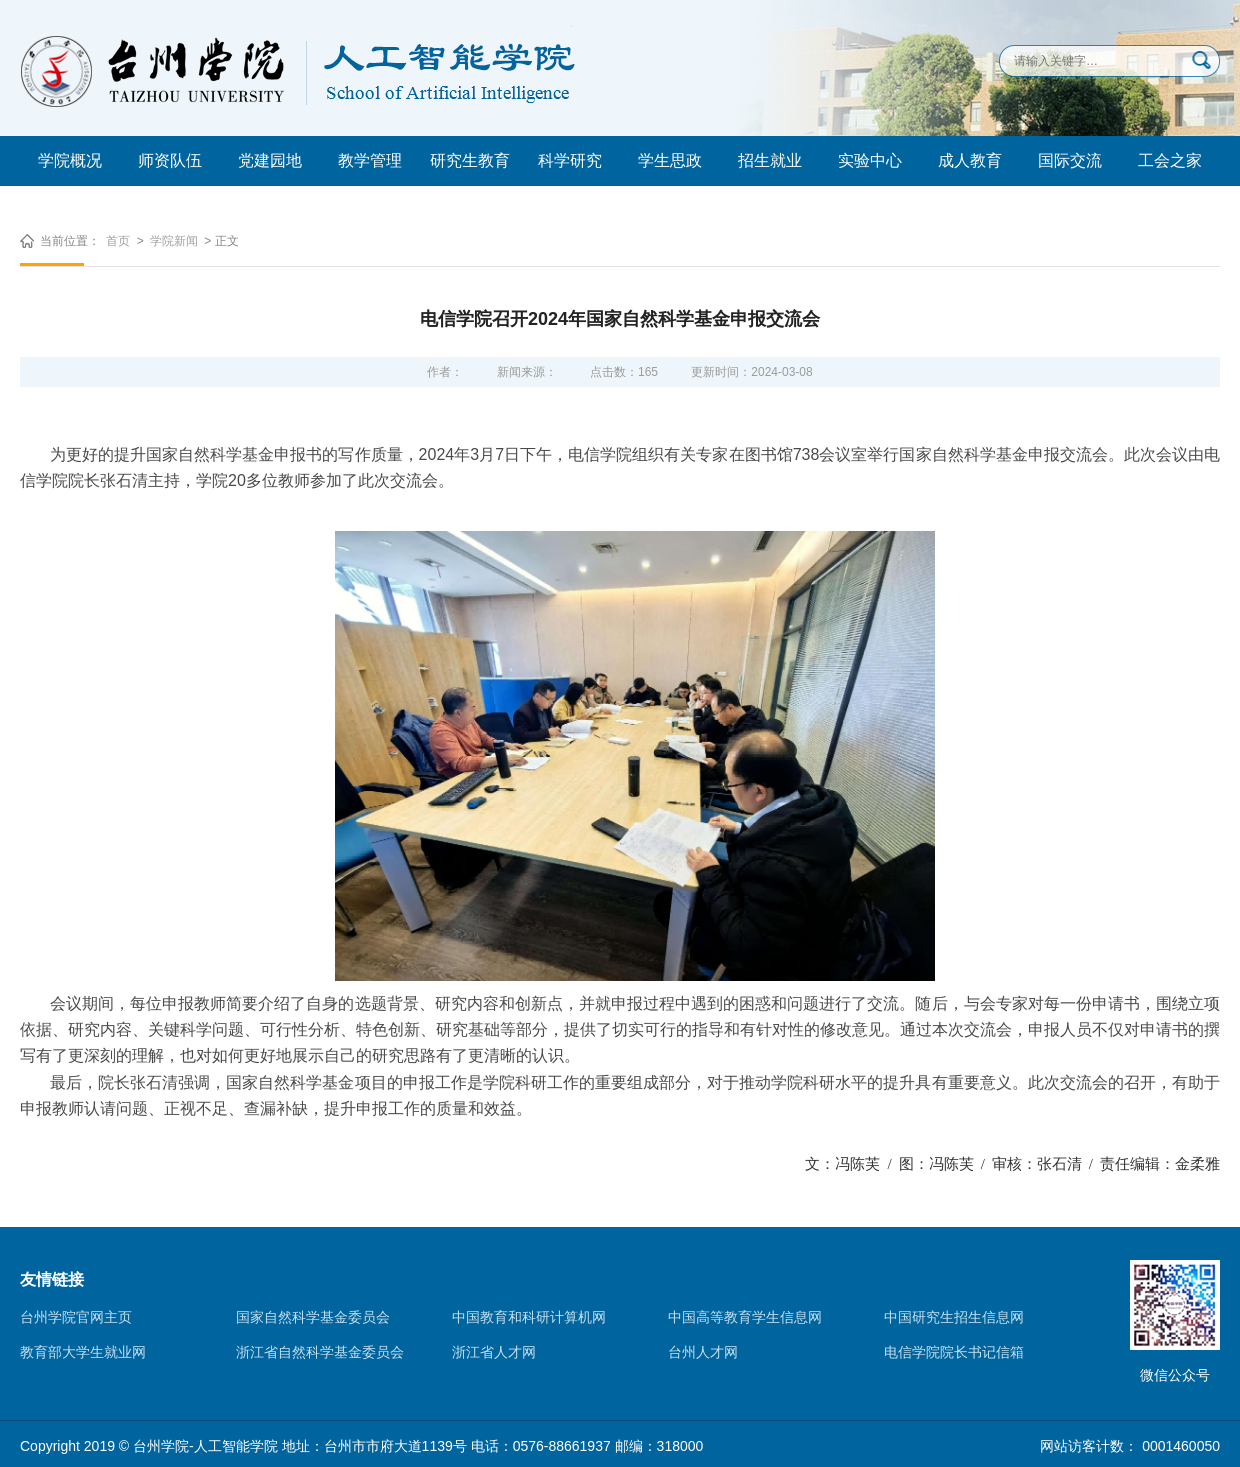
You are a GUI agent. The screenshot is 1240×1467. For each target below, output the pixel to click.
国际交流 (1070, 160)
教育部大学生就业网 (83, 1352)
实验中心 (870, 160)
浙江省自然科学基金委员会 (320, 1352)
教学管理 (370, 160)
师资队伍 (170, 160)
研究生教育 (470, 160)
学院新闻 (174, 241)
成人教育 (970, 160)
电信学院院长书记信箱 (954, 1352)
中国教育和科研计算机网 (529, 1317)
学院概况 (70, 160)
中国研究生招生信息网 (954, 1317)
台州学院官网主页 (76, 1317)
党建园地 (270, 160)
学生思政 (670, 160)
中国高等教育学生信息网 (745, 1317)
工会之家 (1170, 160)
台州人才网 (703, 1352)
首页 (118, 241)
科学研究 (570, 160)
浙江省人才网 (494, 1352)
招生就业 (770, 160)
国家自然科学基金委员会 (313, 1317)
